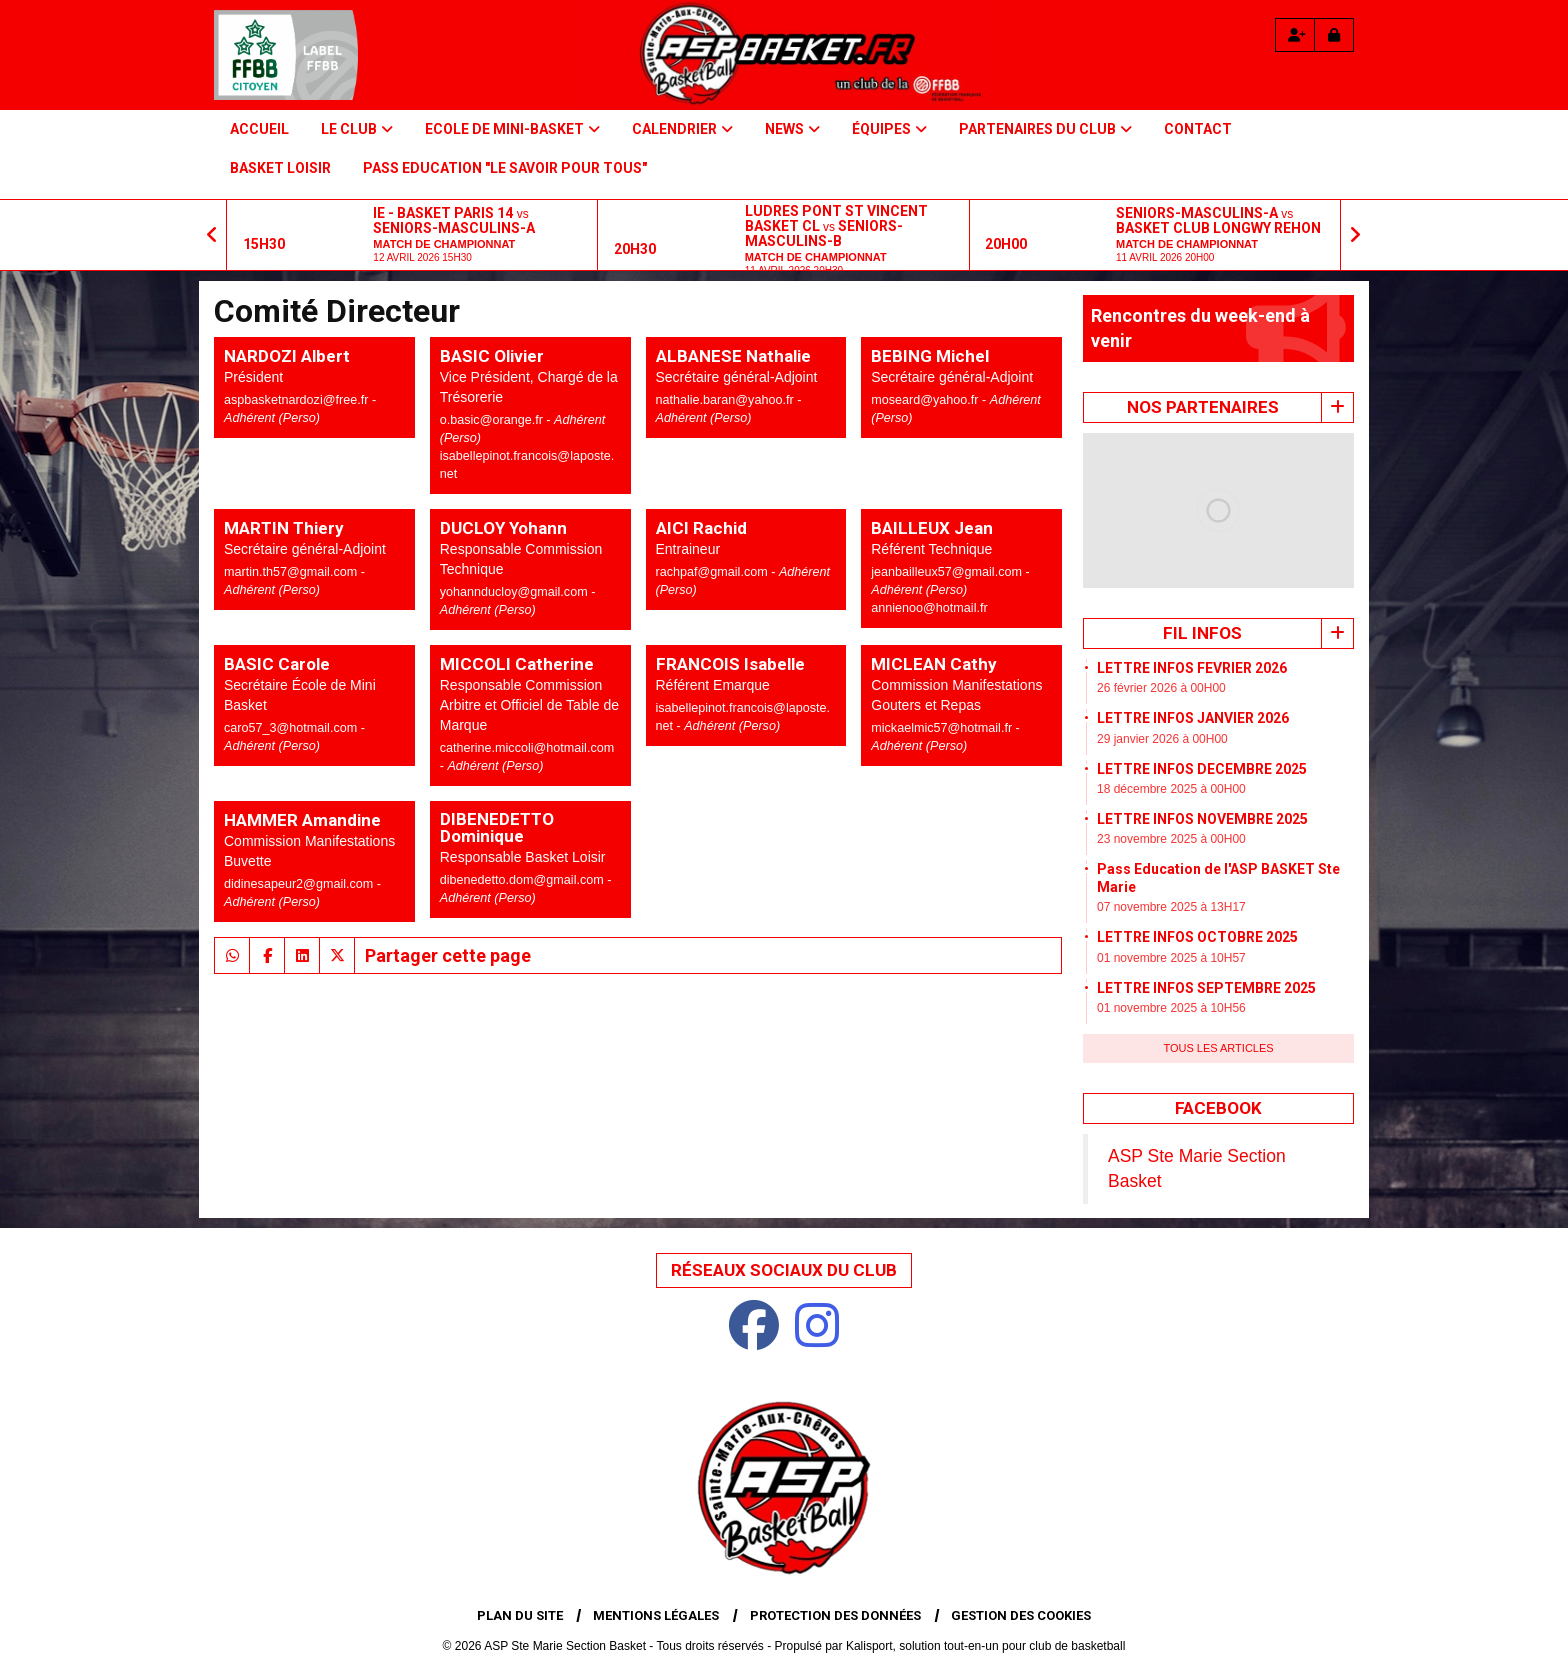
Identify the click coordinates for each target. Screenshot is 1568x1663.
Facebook (1218, 1108)
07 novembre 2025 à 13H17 (1171, 907)
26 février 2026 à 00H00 (1161, 688)
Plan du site (520, 1615)
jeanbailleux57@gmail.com (948, 572)
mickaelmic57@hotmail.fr (943, 728)
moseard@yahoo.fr (926, 400)
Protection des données (835, 1615)
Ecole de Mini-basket (512, 129)
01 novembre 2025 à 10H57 (1171, 958)
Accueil (259, 129)
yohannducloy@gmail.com (515, 592)
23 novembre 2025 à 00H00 (1171, 839)
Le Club (357, 129)
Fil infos (1202, 633)
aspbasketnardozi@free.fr (298, 400)
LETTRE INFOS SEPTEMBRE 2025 (1206, 988)
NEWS (792, 129)
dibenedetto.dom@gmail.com (524, 880)
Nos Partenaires (1203, 407)
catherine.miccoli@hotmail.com (527, 748)
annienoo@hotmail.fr (929, 608)
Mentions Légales (656, 1615)
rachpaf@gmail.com (714, 572)
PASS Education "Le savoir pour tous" (505, 168)
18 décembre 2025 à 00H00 (1171, 789)
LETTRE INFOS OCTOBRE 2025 (1197, 937)
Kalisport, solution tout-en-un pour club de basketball (986, 1646)
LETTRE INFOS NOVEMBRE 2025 (1202, 819)
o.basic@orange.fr (493, 420)
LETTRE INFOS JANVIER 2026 (1193, 718)
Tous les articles (1218, 1048)
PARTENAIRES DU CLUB (1045, 129)
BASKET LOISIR (280, 168)
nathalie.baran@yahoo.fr (727, 400)
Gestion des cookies (1021, 1615)
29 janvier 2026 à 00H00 (1162, 739)
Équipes (889, 129)
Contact (1198, 129)
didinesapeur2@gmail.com (300, 884)
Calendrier (682, 129)
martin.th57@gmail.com (292, 572)
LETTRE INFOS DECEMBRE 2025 (1202, 769)
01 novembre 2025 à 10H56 (1171, 1008)
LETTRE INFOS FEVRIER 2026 (1192, 668)
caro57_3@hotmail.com (292, 728)
